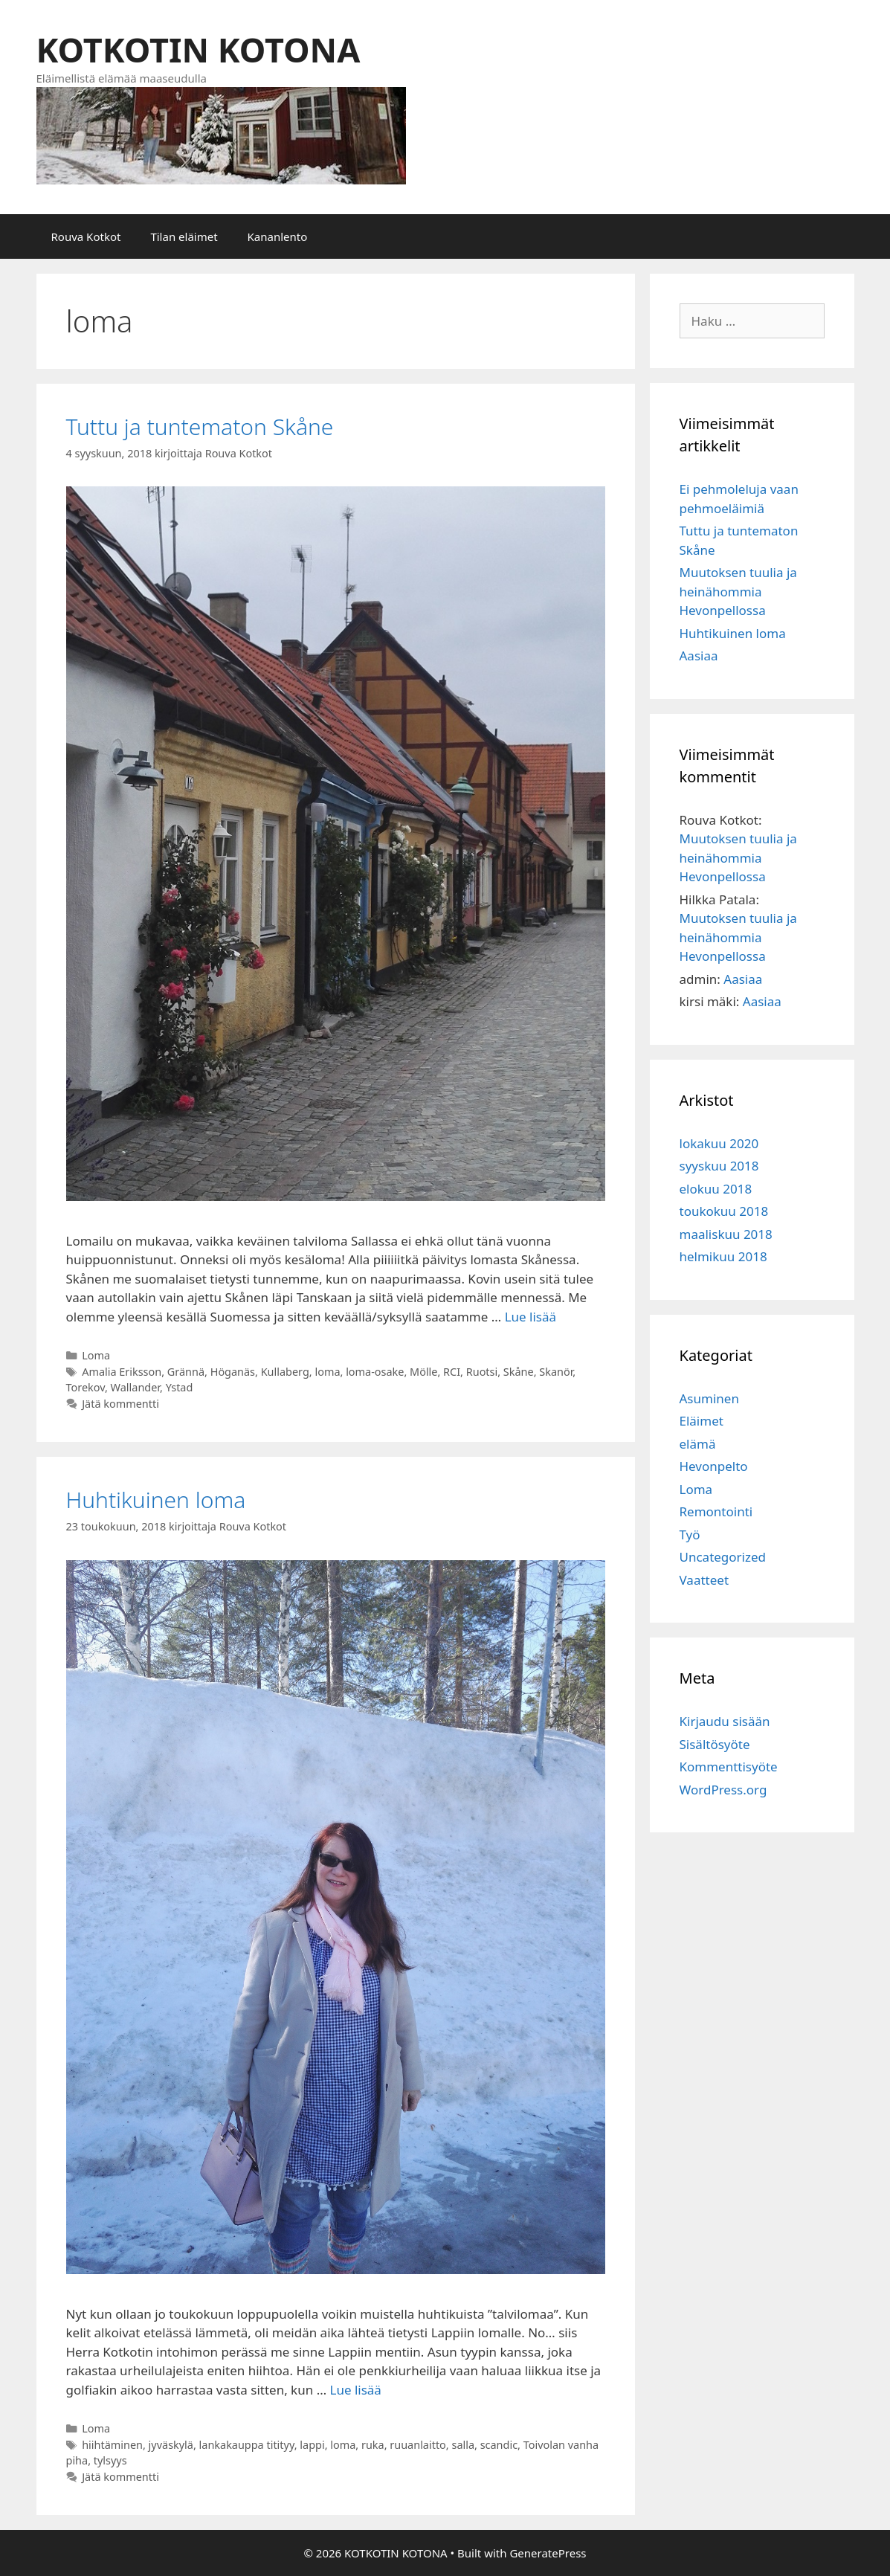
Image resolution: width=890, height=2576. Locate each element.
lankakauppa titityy (246, 2445)
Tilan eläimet (183, 236)
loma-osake (375, 1372)
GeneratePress (547, 2553)
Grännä (185, 1372)
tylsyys (110, 2460)
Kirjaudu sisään (725, 1721)
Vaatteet (704, 1579)
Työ (690, 1534)
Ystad (179, 1387)
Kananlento (278, 236)
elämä (698, 1443)
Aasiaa (699, 655)
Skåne (518, 1372)
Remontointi (716, 1511)
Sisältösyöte (715, 1744)
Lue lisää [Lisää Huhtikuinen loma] (355, 2389)
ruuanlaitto (418, 2445)
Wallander (135, 1387)
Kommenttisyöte (729, 1766)
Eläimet (701, 1420)
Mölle (423, 1372)
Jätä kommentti (120, 1404)
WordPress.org (723, 1789)
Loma (96, 1355)
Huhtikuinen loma (156, 1499)
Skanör (556, 1372)
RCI (451, 1372)
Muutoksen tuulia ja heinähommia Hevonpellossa (738, 591)
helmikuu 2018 (723, 1256)
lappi (312, 2445)
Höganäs (232, 1372)
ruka (372, 2445)
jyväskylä (171, 2445)
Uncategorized (723, 1556)
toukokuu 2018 (724, 1211)
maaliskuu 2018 (726, 1234)
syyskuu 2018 (719, 1165)
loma (327, 1372)
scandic (498, 2445)
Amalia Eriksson (121, 1372)
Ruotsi (482, 1372)
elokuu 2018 (716, 1188)
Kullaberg (285, 1372)
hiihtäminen (112, 2445)
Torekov (85, 1387)
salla (462, 2445)
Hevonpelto (714, 1466)
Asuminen (709, 1398)
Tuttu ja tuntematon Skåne (200, 426)
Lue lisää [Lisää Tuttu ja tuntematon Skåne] (530, 1316)
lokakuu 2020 (719, 1143)
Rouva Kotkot (86, 236)
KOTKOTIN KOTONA (198, 49)
